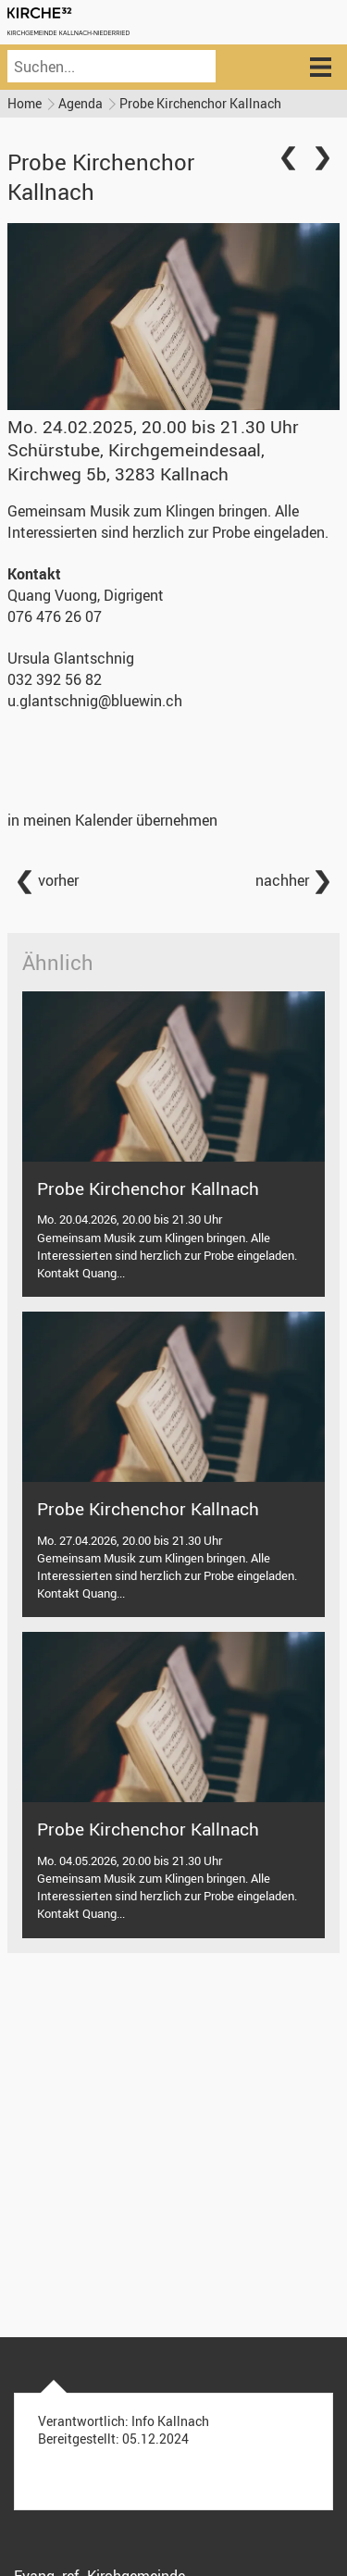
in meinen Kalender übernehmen (112, 820)
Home (24, 103)
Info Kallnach (170, 2421)
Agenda (80, 103)
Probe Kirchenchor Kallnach (200, 103)
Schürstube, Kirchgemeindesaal (136, 461)
